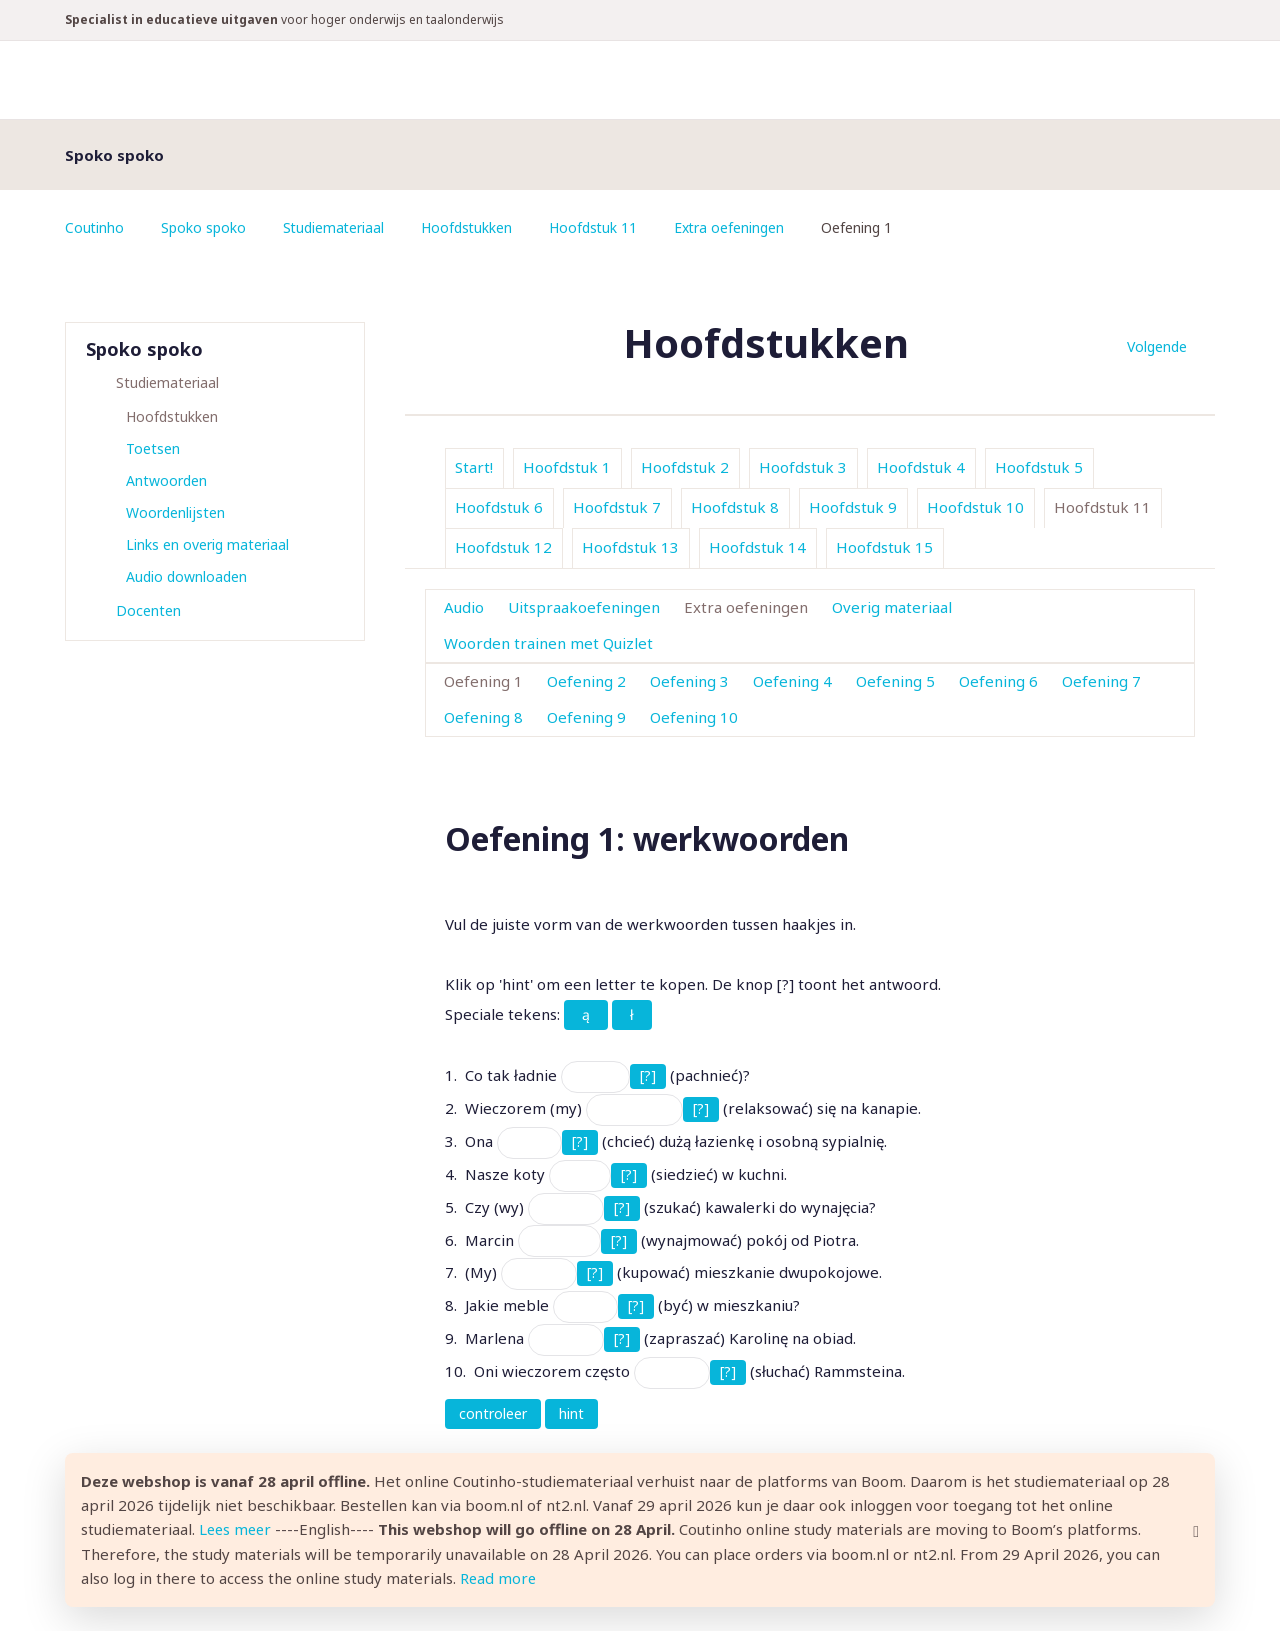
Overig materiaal (892, 607)
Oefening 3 (689, 681)
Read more (499, 1579)
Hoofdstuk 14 (757, 547)
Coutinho (95, 227)
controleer (493, 1413)
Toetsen (153, 448)
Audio (464, 607)
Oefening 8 (483, 717)
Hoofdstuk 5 (1039, 467)
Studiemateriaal (335, 227)
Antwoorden (166, 480)
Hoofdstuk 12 (503, 547)
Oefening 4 (792, 681)
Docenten (148, 610)
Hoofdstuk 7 (617, 507)
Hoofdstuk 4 (921, 467)
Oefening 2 (586, 681)
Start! (474, 467)
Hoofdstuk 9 (853, 507)
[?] (648, 1075)
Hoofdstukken (470, 227)
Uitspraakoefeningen (584, 607)
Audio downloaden (186, 576)
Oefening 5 (895, 681)
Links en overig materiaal (207, 544)
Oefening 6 (998, 681)
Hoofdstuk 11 (597, 227)
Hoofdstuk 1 (567, 467)
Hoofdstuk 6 (499, 507)
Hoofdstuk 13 (630, 547)
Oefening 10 (694, 717)
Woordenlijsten (175, 512)
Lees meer (237, 1531)
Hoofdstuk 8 (735, 507)
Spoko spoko (204, 227)
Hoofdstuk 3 (803, 467)
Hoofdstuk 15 (884, 547)
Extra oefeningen (734, 227)
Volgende (1157, 346)
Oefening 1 (483, 681)
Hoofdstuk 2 (685, 467)
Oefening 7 (1101, 681)
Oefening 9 (586, 717)
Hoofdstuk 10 (975, 507)
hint (571, 1413)
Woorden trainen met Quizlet (548, 643)
